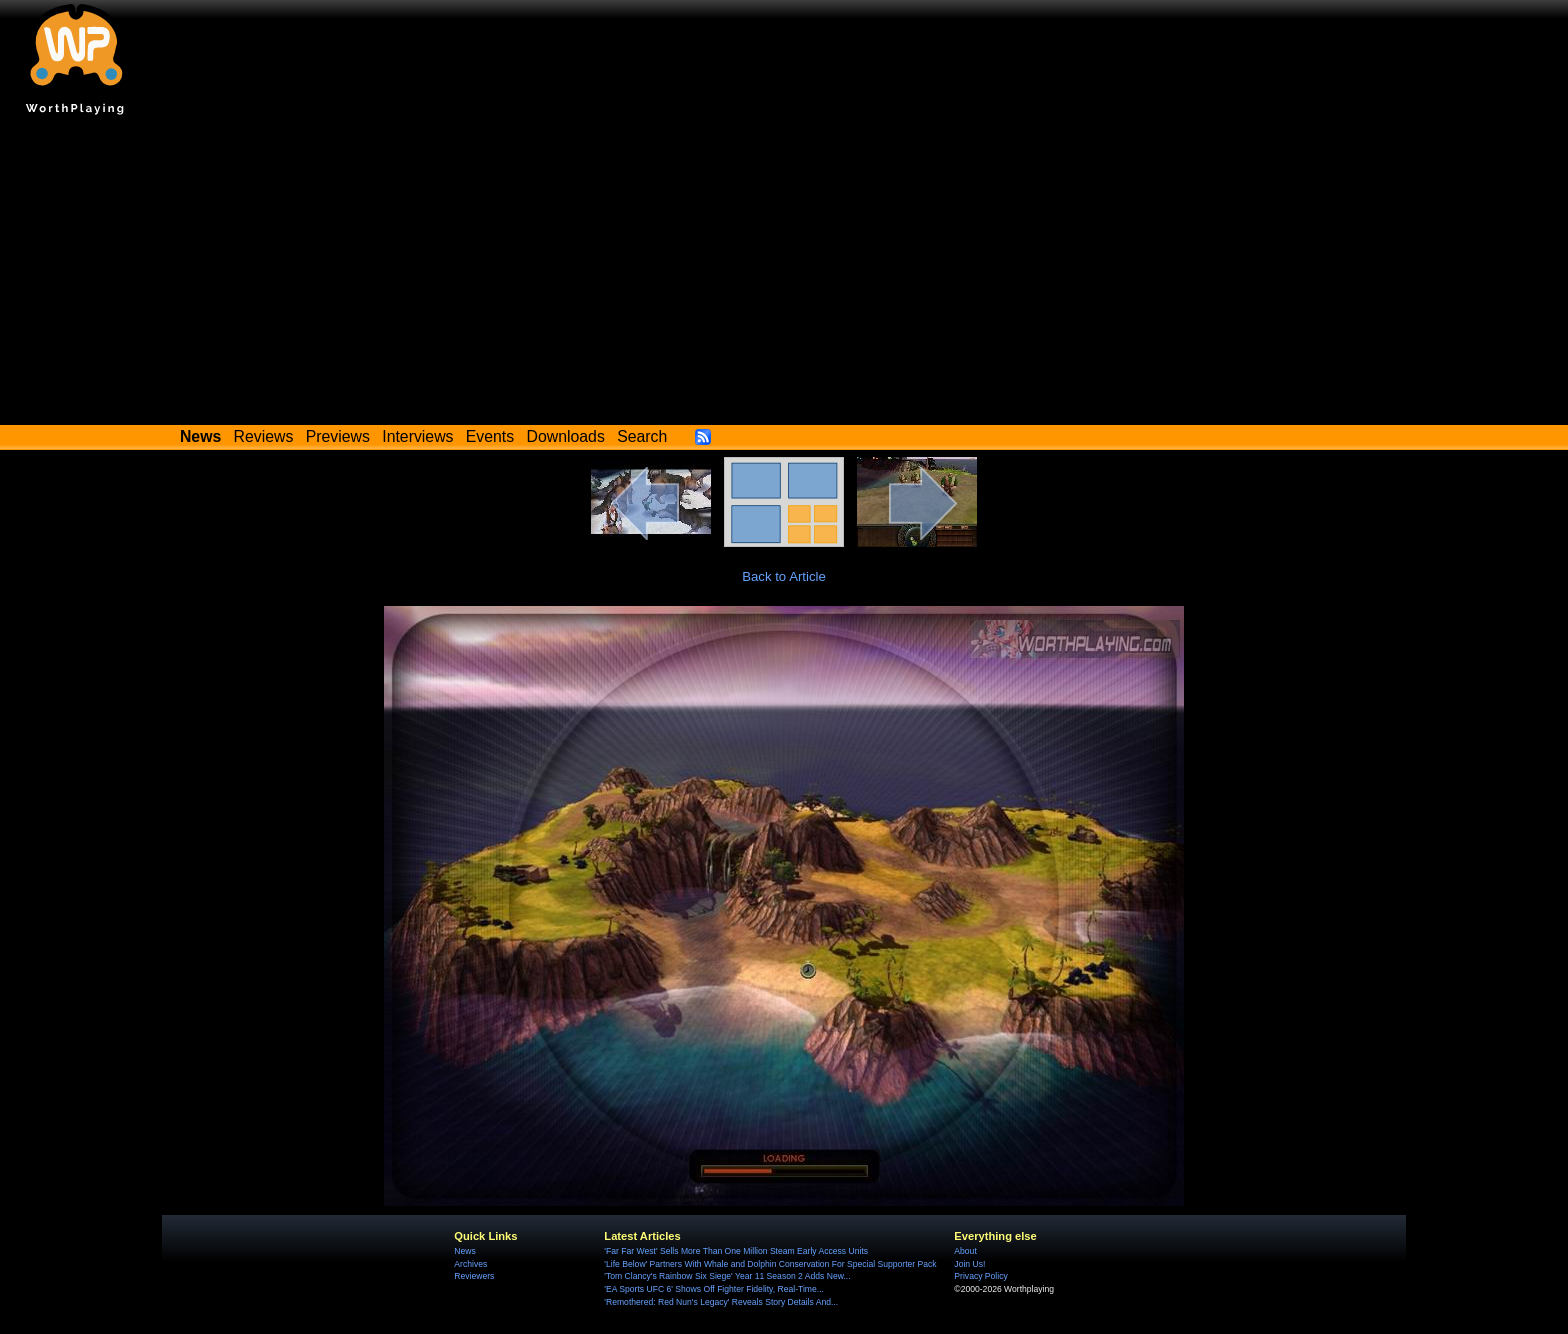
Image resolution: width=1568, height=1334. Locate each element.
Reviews (264, 436)
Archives (470, 1264)
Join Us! (969, 1264)
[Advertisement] (784, 275)
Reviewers (474, 1276)
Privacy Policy (980, 1276)
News (464, 1251)
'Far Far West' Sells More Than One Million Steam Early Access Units (736, 1251)
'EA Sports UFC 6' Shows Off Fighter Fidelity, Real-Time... (714, 1289)
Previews (338, 436)
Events (490, 436)
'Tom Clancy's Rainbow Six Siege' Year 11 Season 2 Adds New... (727, 1276)
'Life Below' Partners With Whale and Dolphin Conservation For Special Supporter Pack (770, 1264)
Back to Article (784, 576)
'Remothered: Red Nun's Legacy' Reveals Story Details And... (721, 1302)
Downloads (566, 436)
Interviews (417, 436)
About (965, 1251)
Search (642, 436)
